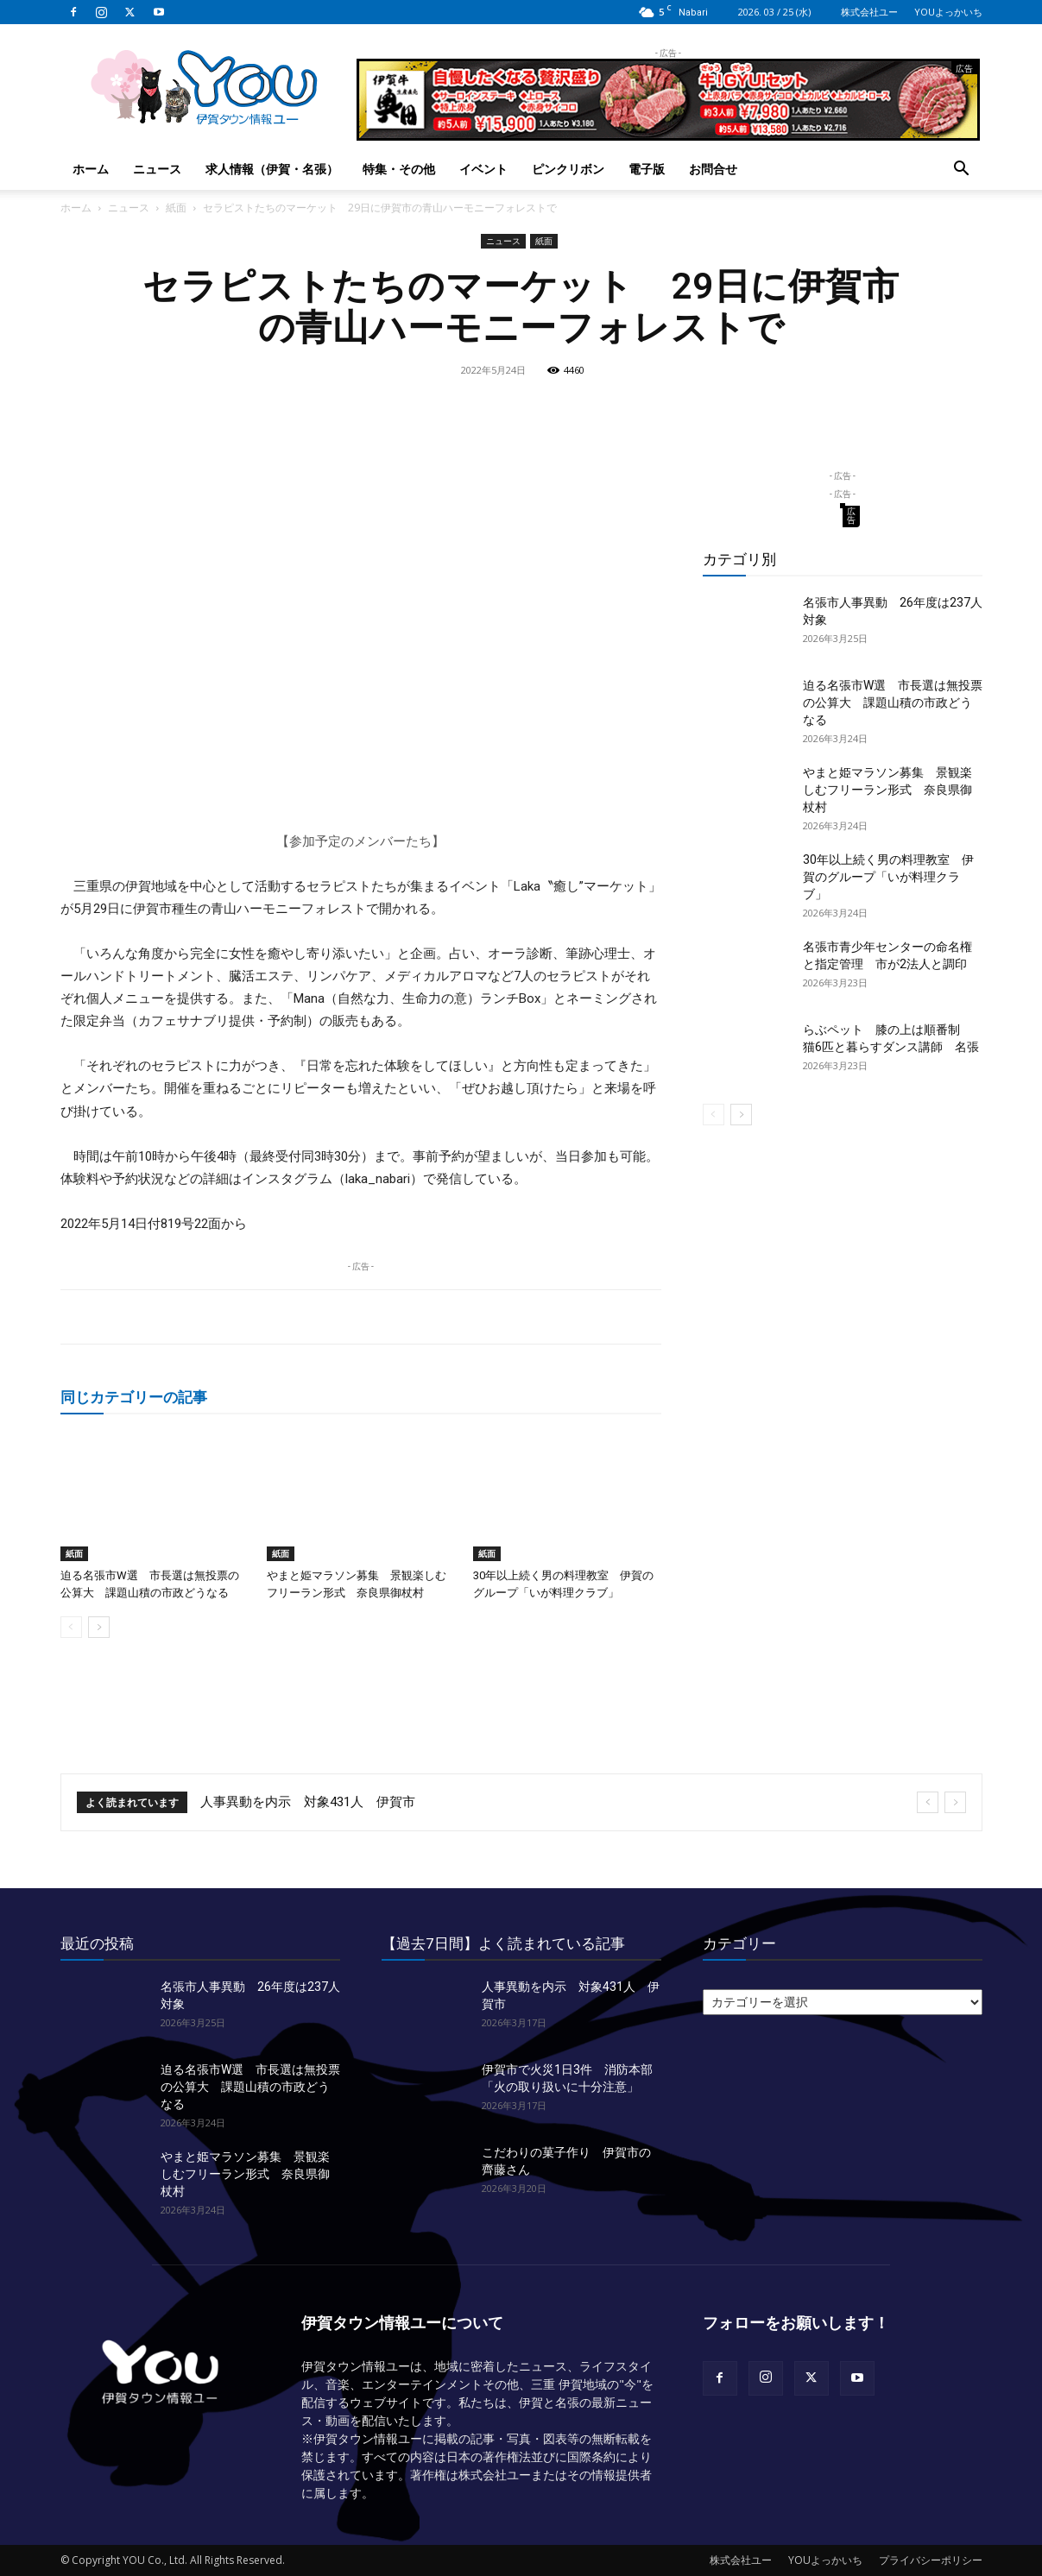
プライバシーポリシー (930, 2560)
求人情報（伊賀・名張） (271, 169)
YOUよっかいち (948, 11)
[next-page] (99, 1627)
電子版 (646, 169)
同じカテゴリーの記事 (133, 1397)
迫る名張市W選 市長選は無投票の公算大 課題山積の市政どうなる (892, 702)
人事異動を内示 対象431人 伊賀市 (307, 1802)
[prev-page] (71, 1627)
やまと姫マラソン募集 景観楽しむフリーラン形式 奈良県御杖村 (887, 789)
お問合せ (713, 169)
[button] (961, 170)
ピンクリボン (568, 169)
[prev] (927, 1802)
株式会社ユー (869, 11)
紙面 (176, 207)
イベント (483, 169)
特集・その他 (399, 169)
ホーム (91, 169)
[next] (955, 1802)
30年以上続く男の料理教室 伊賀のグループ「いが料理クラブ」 (888, 877)
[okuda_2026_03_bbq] (668, 133)
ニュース (157, 169)
